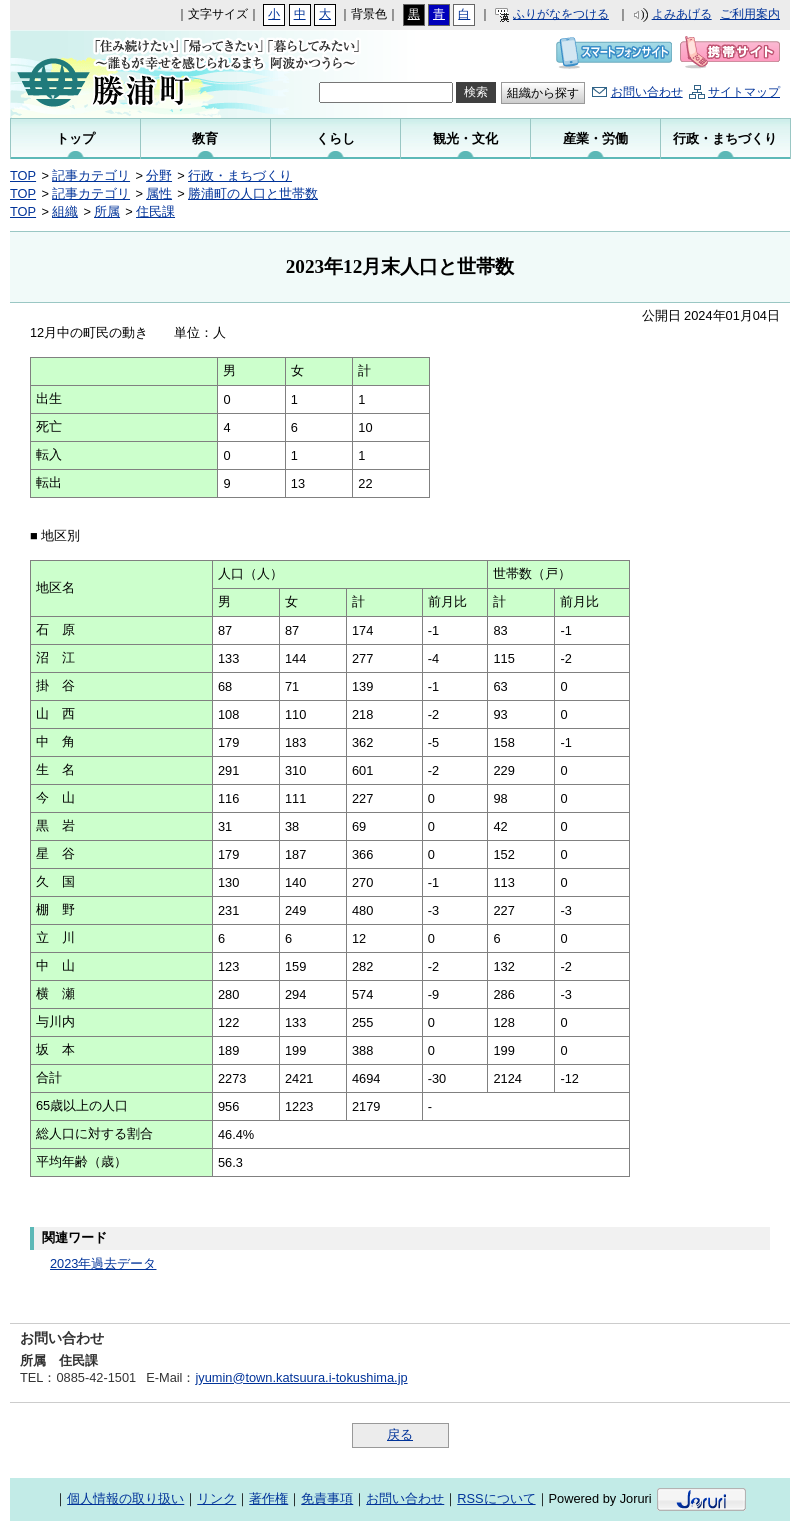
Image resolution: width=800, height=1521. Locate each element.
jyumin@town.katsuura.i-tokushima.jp (301, 1377)
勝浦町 (142, 74)
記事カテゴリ (91, 175)
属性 (159, 193)
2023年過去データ (103, 1263)
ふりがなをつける (561, 14)
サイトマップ (744, 92)
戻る (400, 1434)
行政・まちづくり (240, 175)
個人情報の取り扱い (125, 1498)
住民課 (155, 211)
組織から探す (543, 93)
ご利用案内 (750, 14)
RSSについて (496, 1498)
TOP (23, 175)
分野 (159, 175)
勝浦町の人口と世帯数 (253, 193)
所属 (107, 211)
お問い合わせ (647, 92)
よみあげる (682, 14)
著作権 (268, 1498)
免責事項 (327, 1498)
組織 (65, 211)
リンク (216, 1498)
